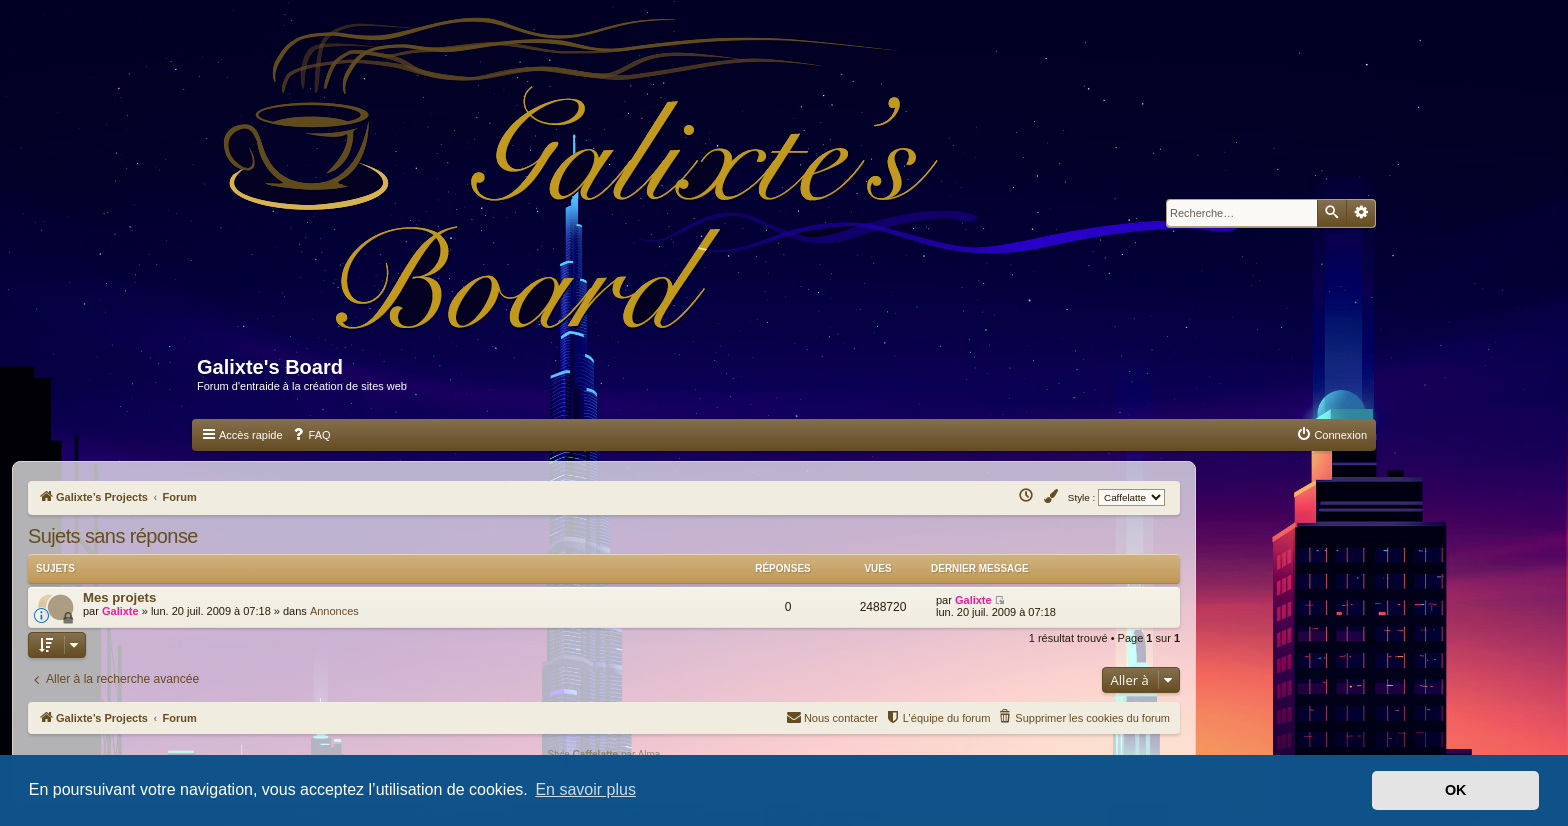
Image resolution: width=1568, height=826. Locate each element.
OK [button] (1456, 790)
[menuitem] (311, 435)
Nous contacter (832, 716)
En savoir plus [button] (585, 789)
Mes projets (119, 597)
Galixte (120, 611)
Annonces (334, 611)
